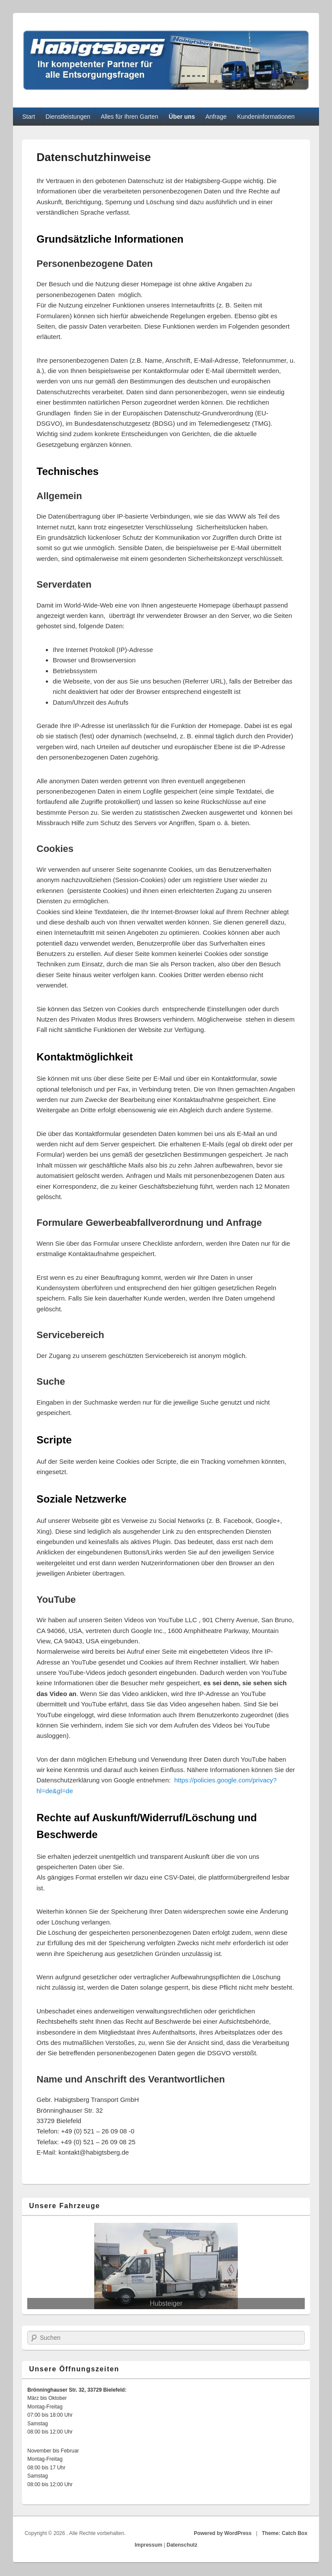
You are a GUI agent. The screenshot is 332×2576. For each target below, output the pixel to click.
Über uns (182, 116)
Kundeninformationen (265, 116)
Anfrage (216, 116)
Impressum (148, 2545)
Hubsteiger (166, 2303)
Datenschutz (181, 2545)
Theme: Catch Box (284, 2533)
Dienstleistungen (67, 116)
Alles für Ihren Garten (129, 116)
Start (28, 116)
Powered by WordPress (223, 2533)
